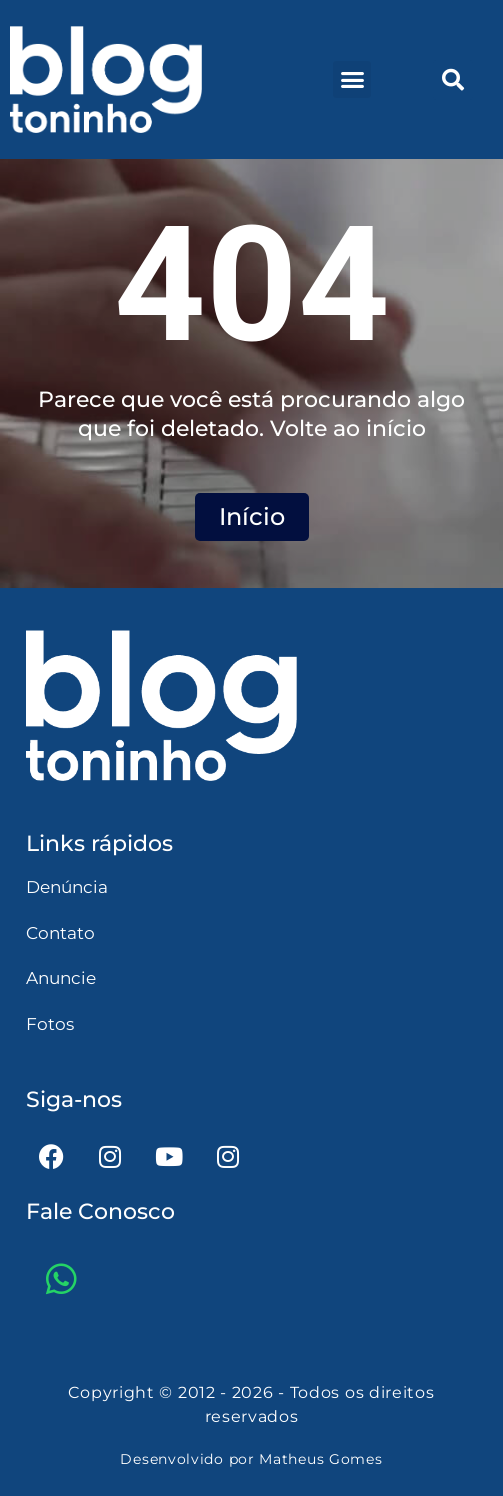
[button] (352, 80)
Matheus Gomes (320, 1459)
